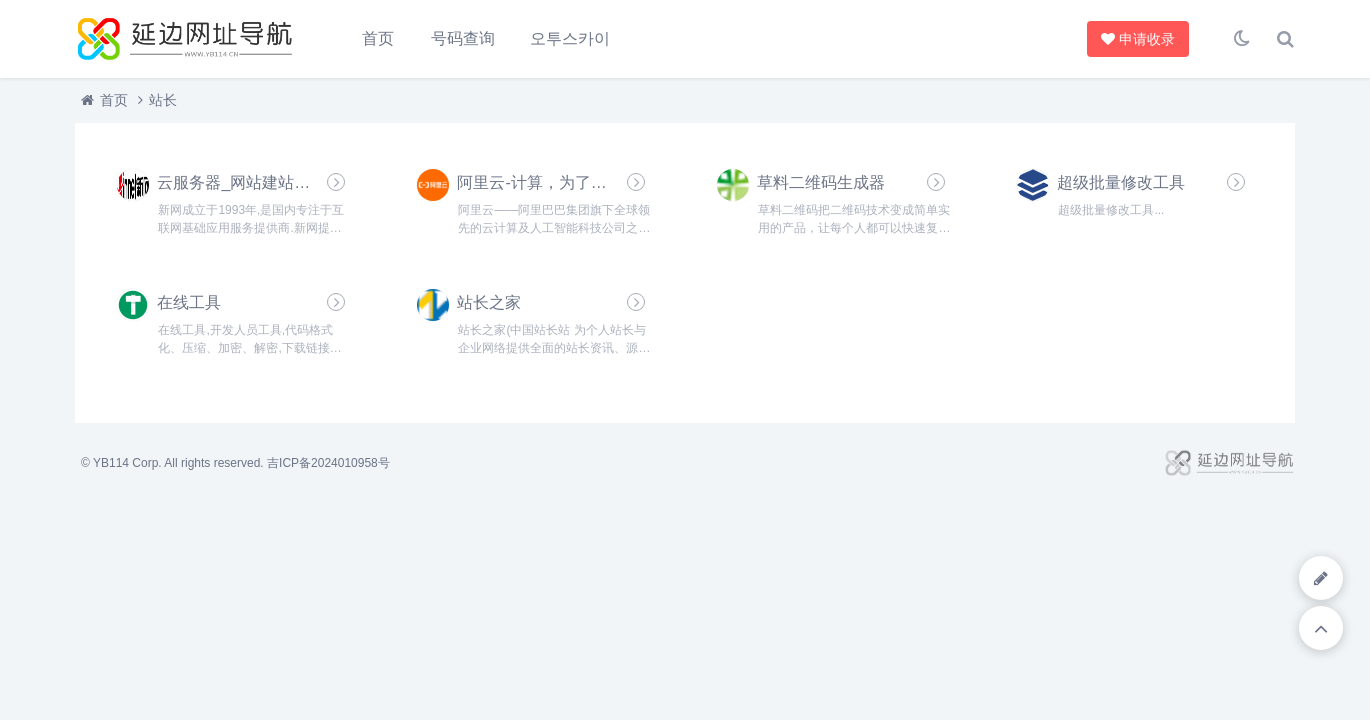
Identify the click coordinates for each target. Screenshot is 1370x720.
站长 (163, 100)
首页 (378, 38)
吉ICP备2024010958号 (328, 463)
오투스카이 (570, 38)
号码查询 (463, 38)
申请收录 (1140, 39)
